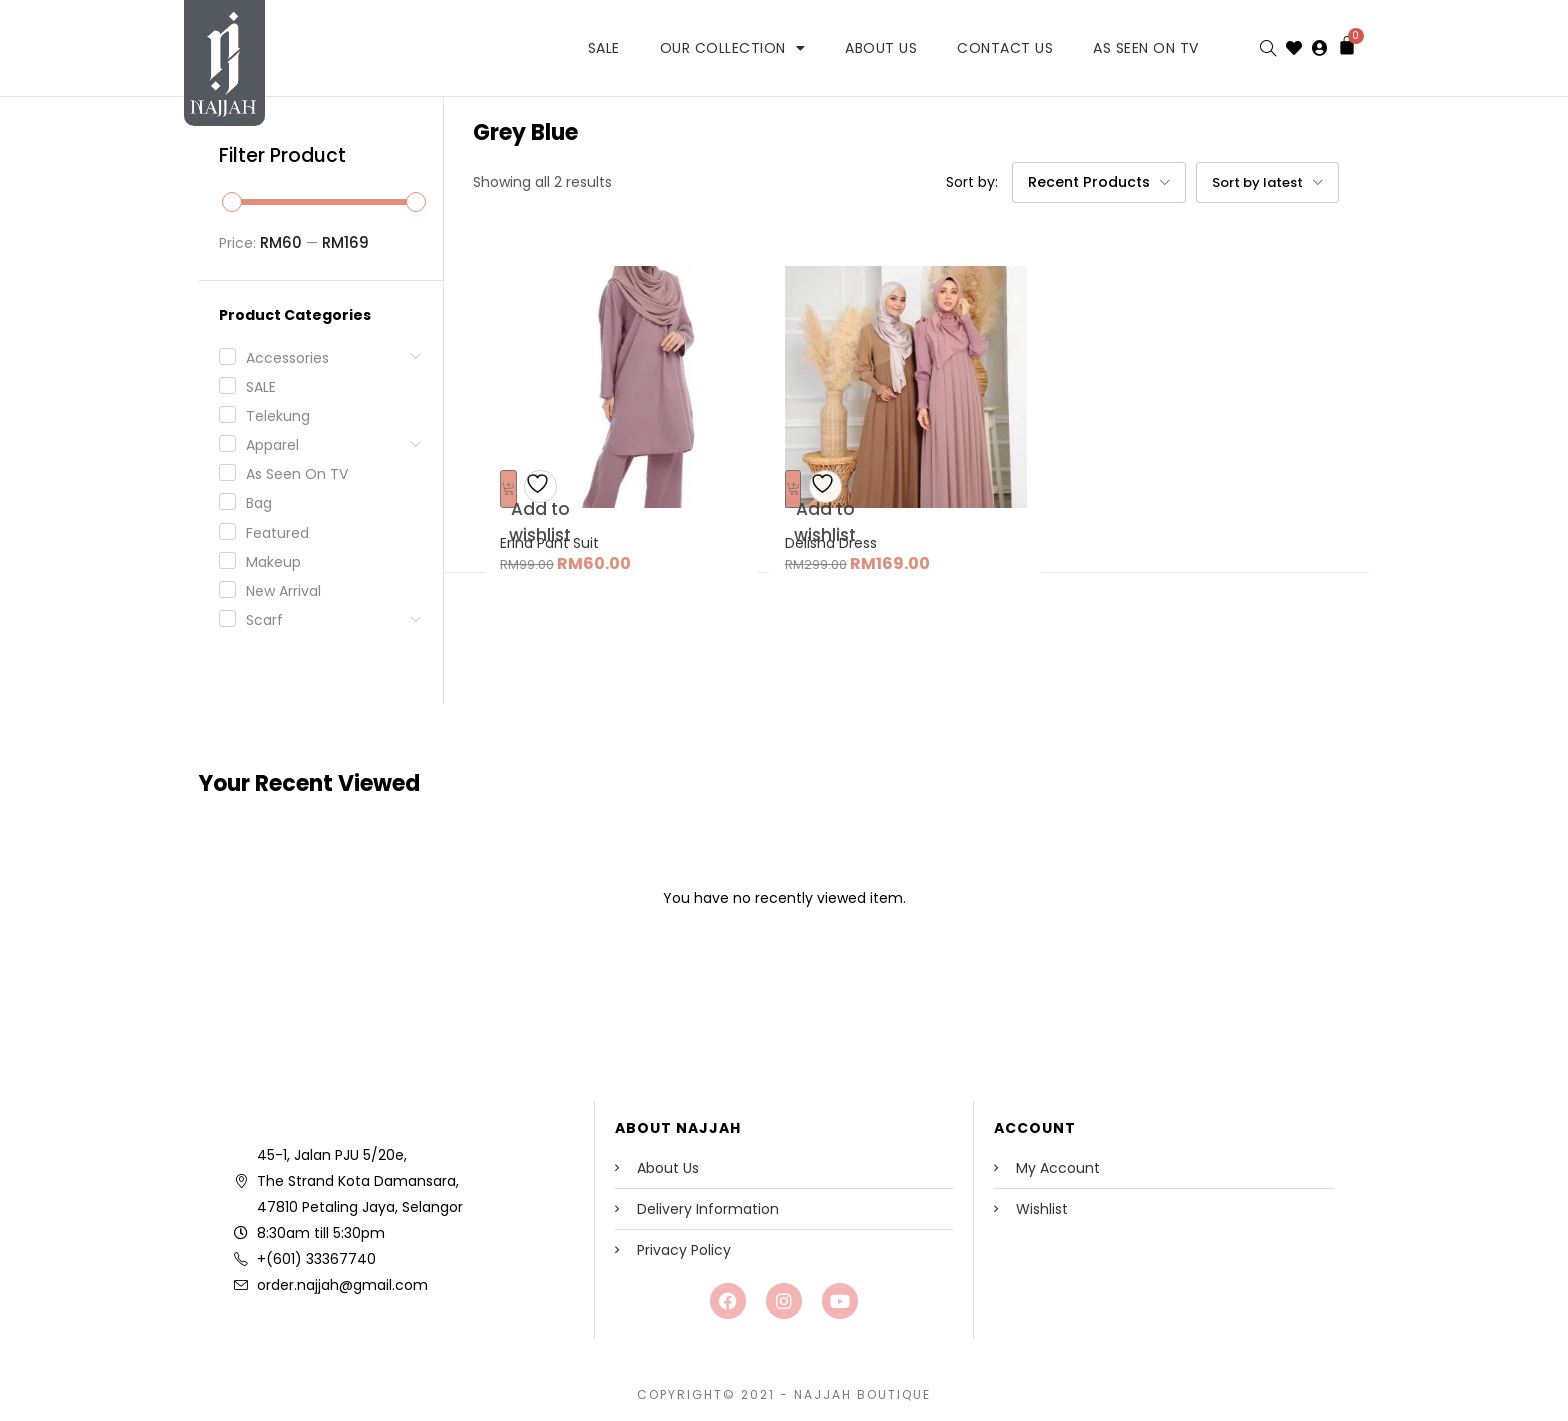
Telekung (278, 416)
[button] (1100, 183)
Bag (259, 503)
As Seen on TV (1146, 48)
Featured (277, 533)
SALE (604, 48)
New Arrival (283, 591)
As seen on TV (297, 474)
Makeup (273, 562)
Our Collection (733, 48)
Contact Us (1005, 48)
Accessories (287, 358)
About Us (881, 48)
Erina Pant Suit (558, 530)
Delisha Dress (839, 530)
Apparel (272, 445)
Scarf (264, 620)
